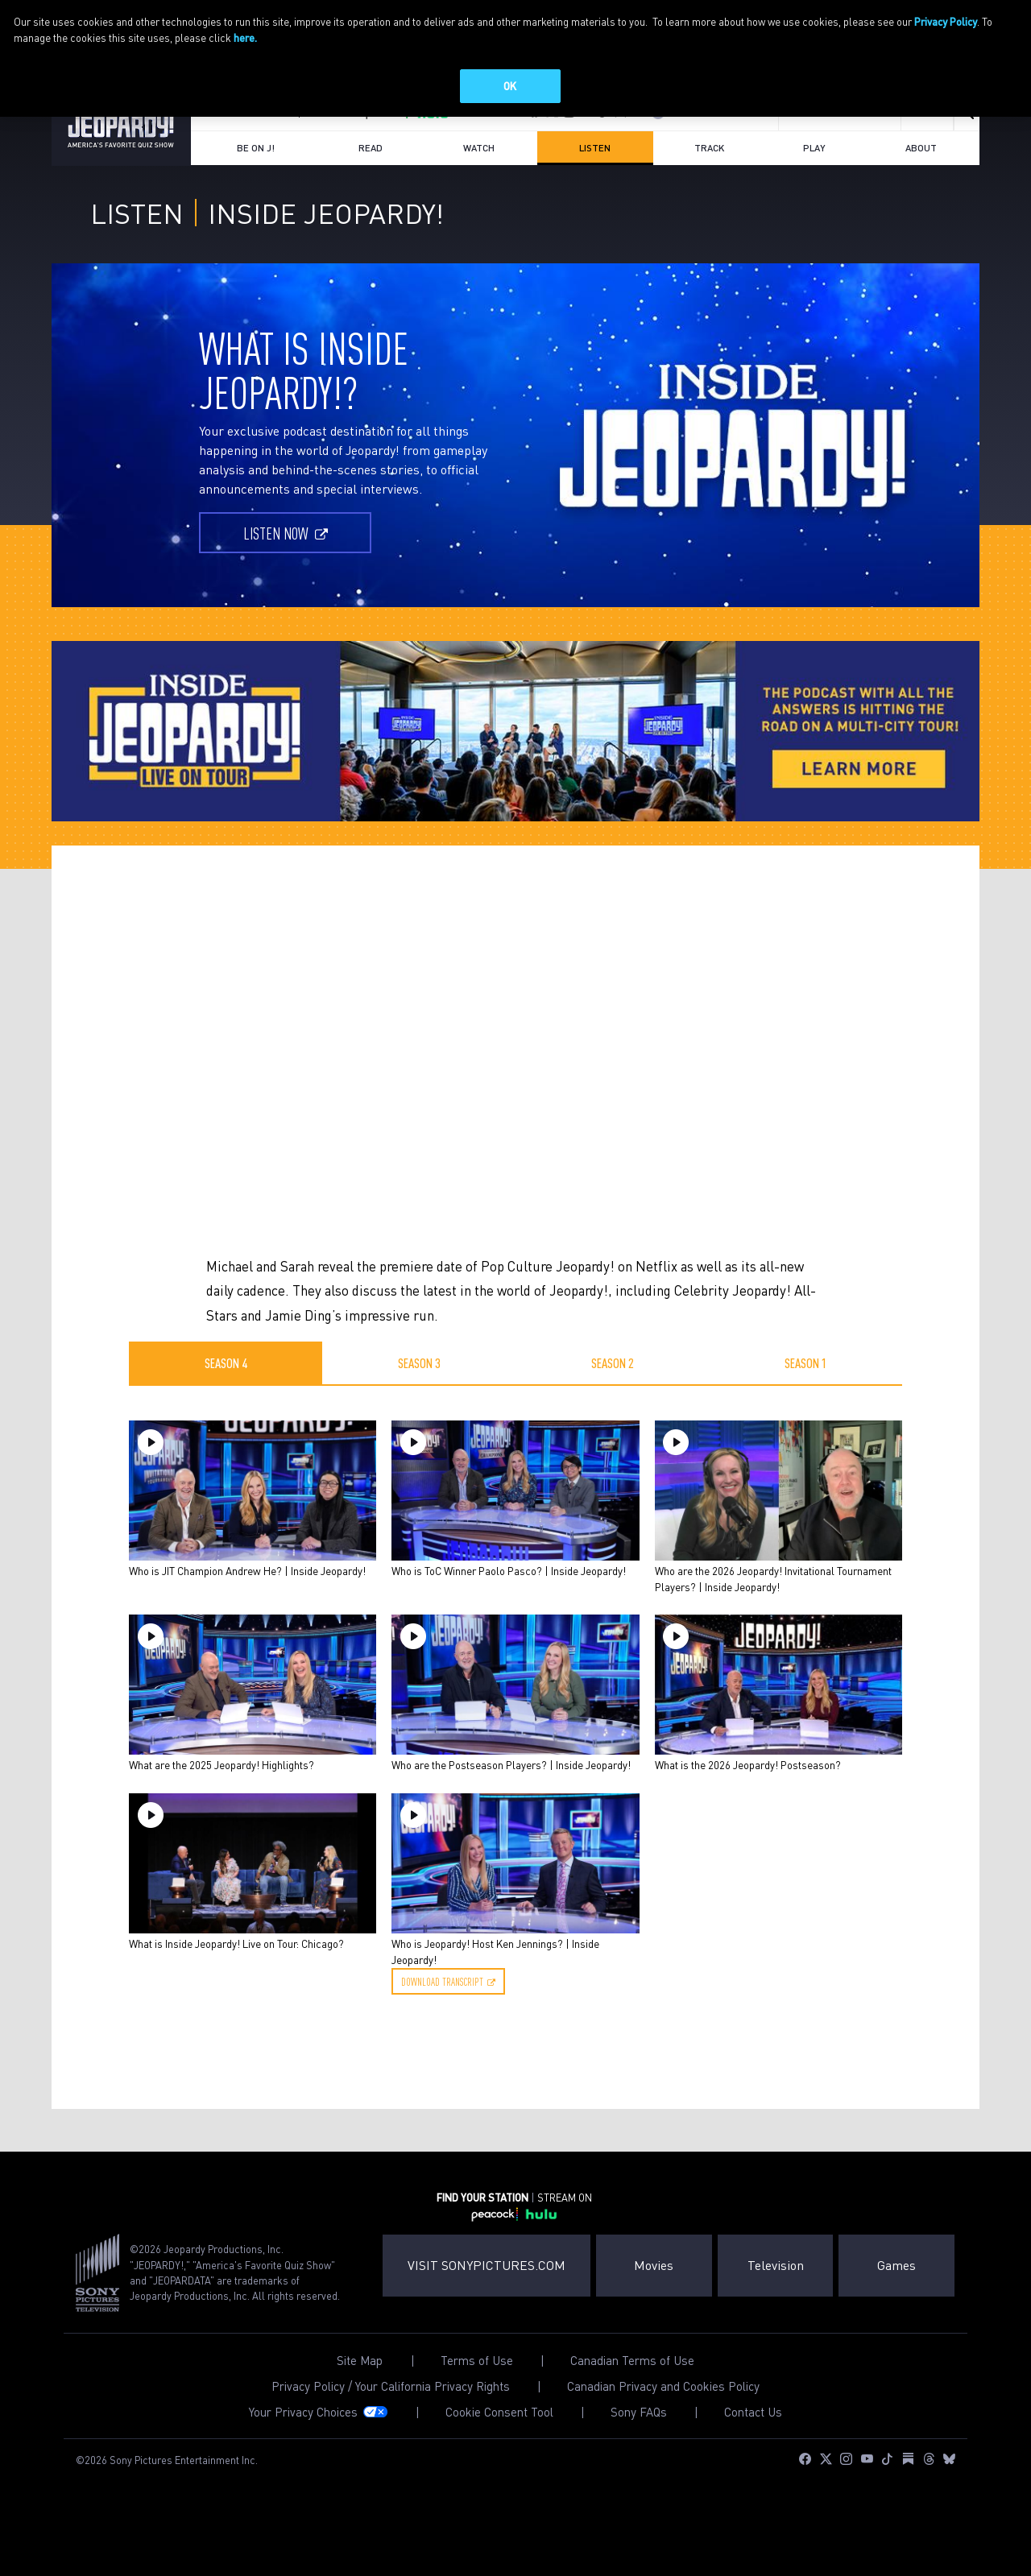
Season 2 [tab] (612, 1404)
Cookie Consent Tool (499, 2455)
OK (509, 86)
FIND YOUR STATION (249, 155)
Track (709, 190)
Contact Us (753, 2455)
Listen (608, 196)
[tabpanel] (515, 1760)
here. (245, 37)
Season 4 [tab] (226, 1404)
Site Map (360, 2403)
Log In (684, 154)
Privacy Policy (945, 21)
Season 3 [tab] (419, 1404)
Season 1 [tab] (806, 1404)
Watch (479, 190)
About (921, 190)
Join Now (745, 154)
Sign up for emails (840, 154)
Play (814, 190)
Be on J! (256, 190)
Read (370, 190)
